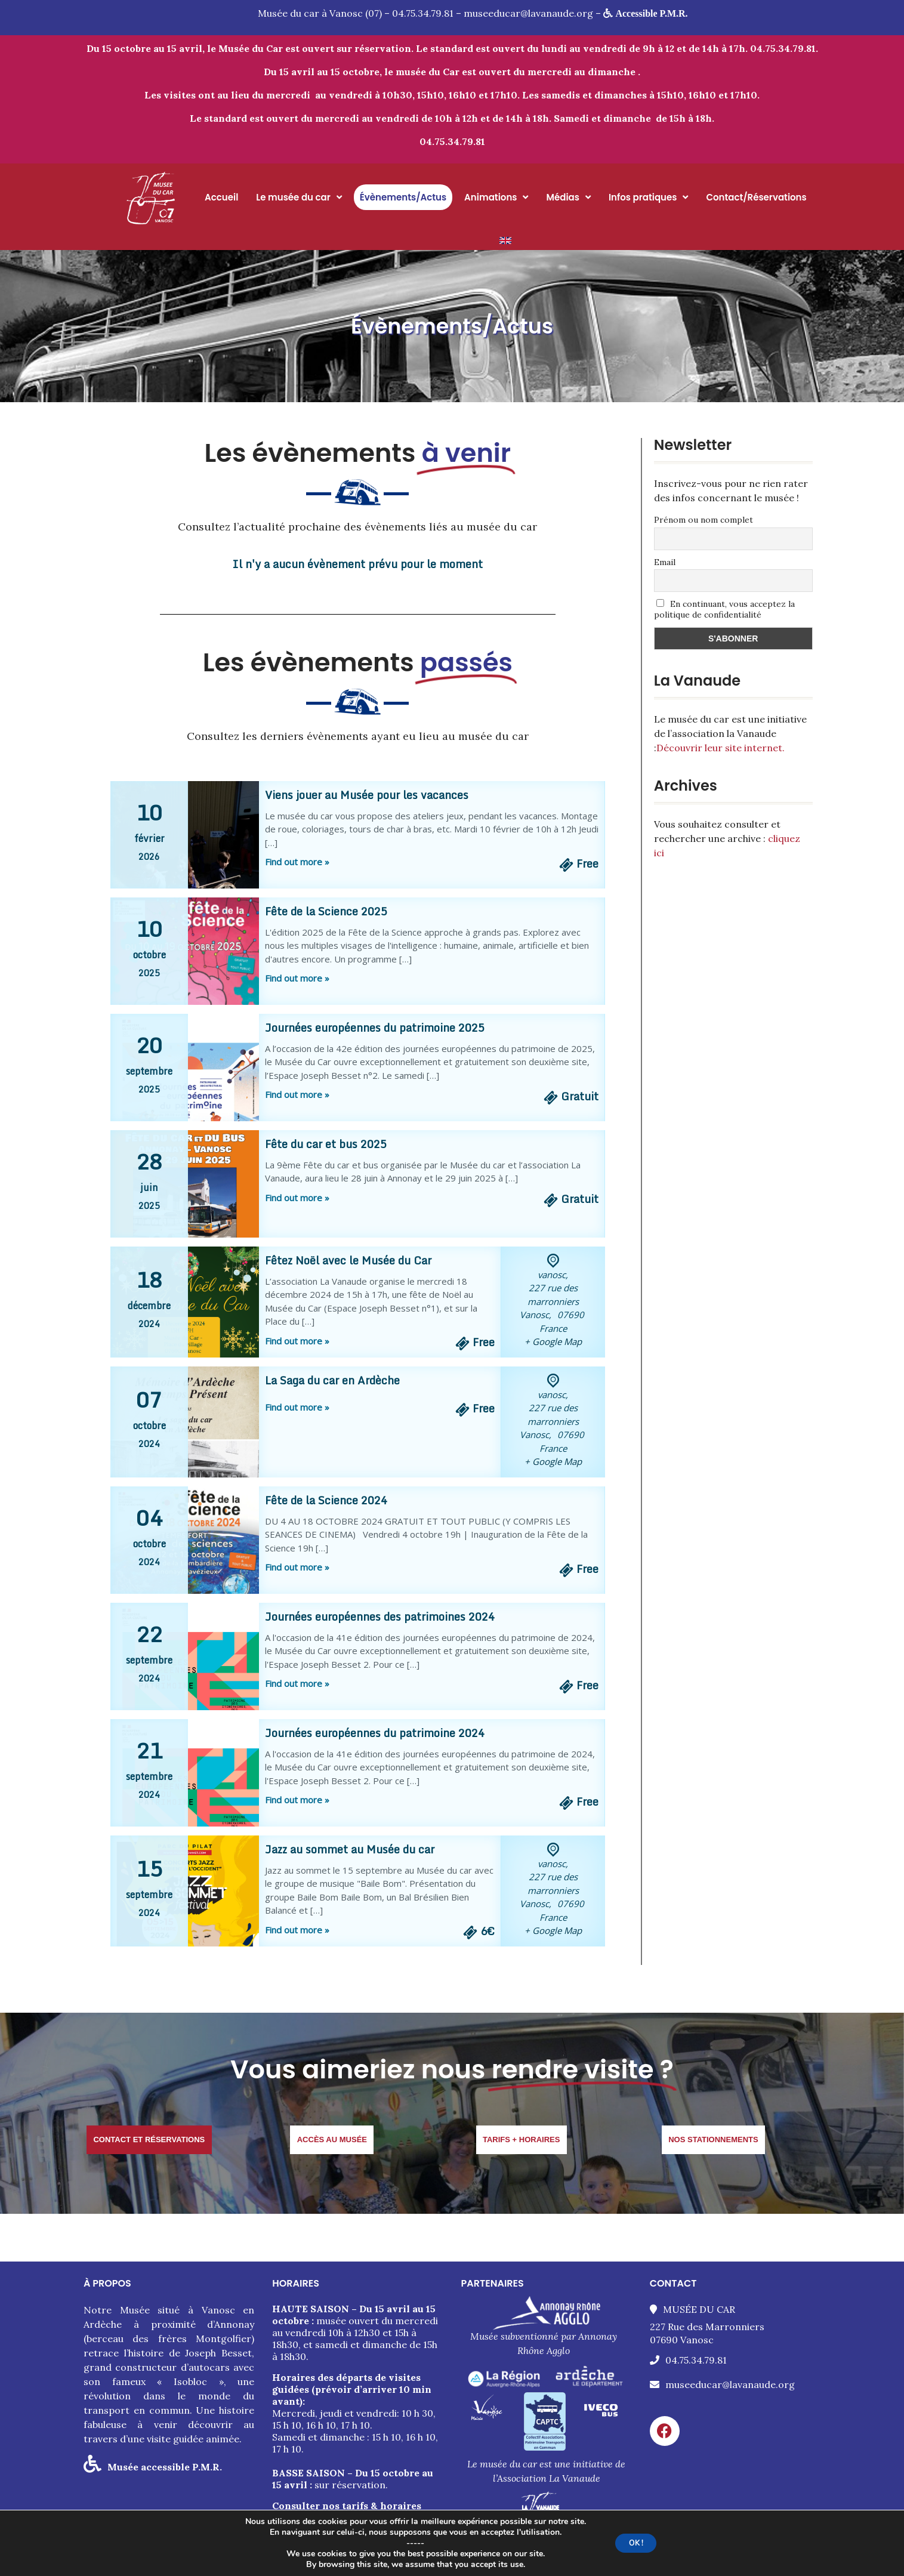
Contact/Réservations (756, 197)
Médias (568, 197)
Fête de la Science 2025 (326, 911)
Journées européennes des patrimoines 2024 (380, 1616)
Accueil (221, 197)
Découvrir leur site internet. (720, 748)
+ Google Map (553, 1341)
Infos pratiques (648, 197)
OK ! (646, 2543)
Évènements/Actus (403, 197)
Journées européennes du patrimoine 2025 (375, 1027)
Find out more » (297, 862)
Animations (496, 197)
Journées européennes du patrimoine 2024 (375, 1733)
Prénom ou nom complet (703, 519)
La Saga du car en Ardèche (332, 1380)
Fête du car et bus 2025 (326, 1144)
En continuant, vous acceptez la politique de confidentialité (724, 609)
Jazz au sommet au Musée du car (349, 1849)
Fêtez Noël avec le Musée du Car (348, 1260)
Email (664, 562)
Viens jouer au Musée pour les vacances (366, 795)
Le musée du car (299, 197)
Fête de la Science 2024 (326, 1500)
